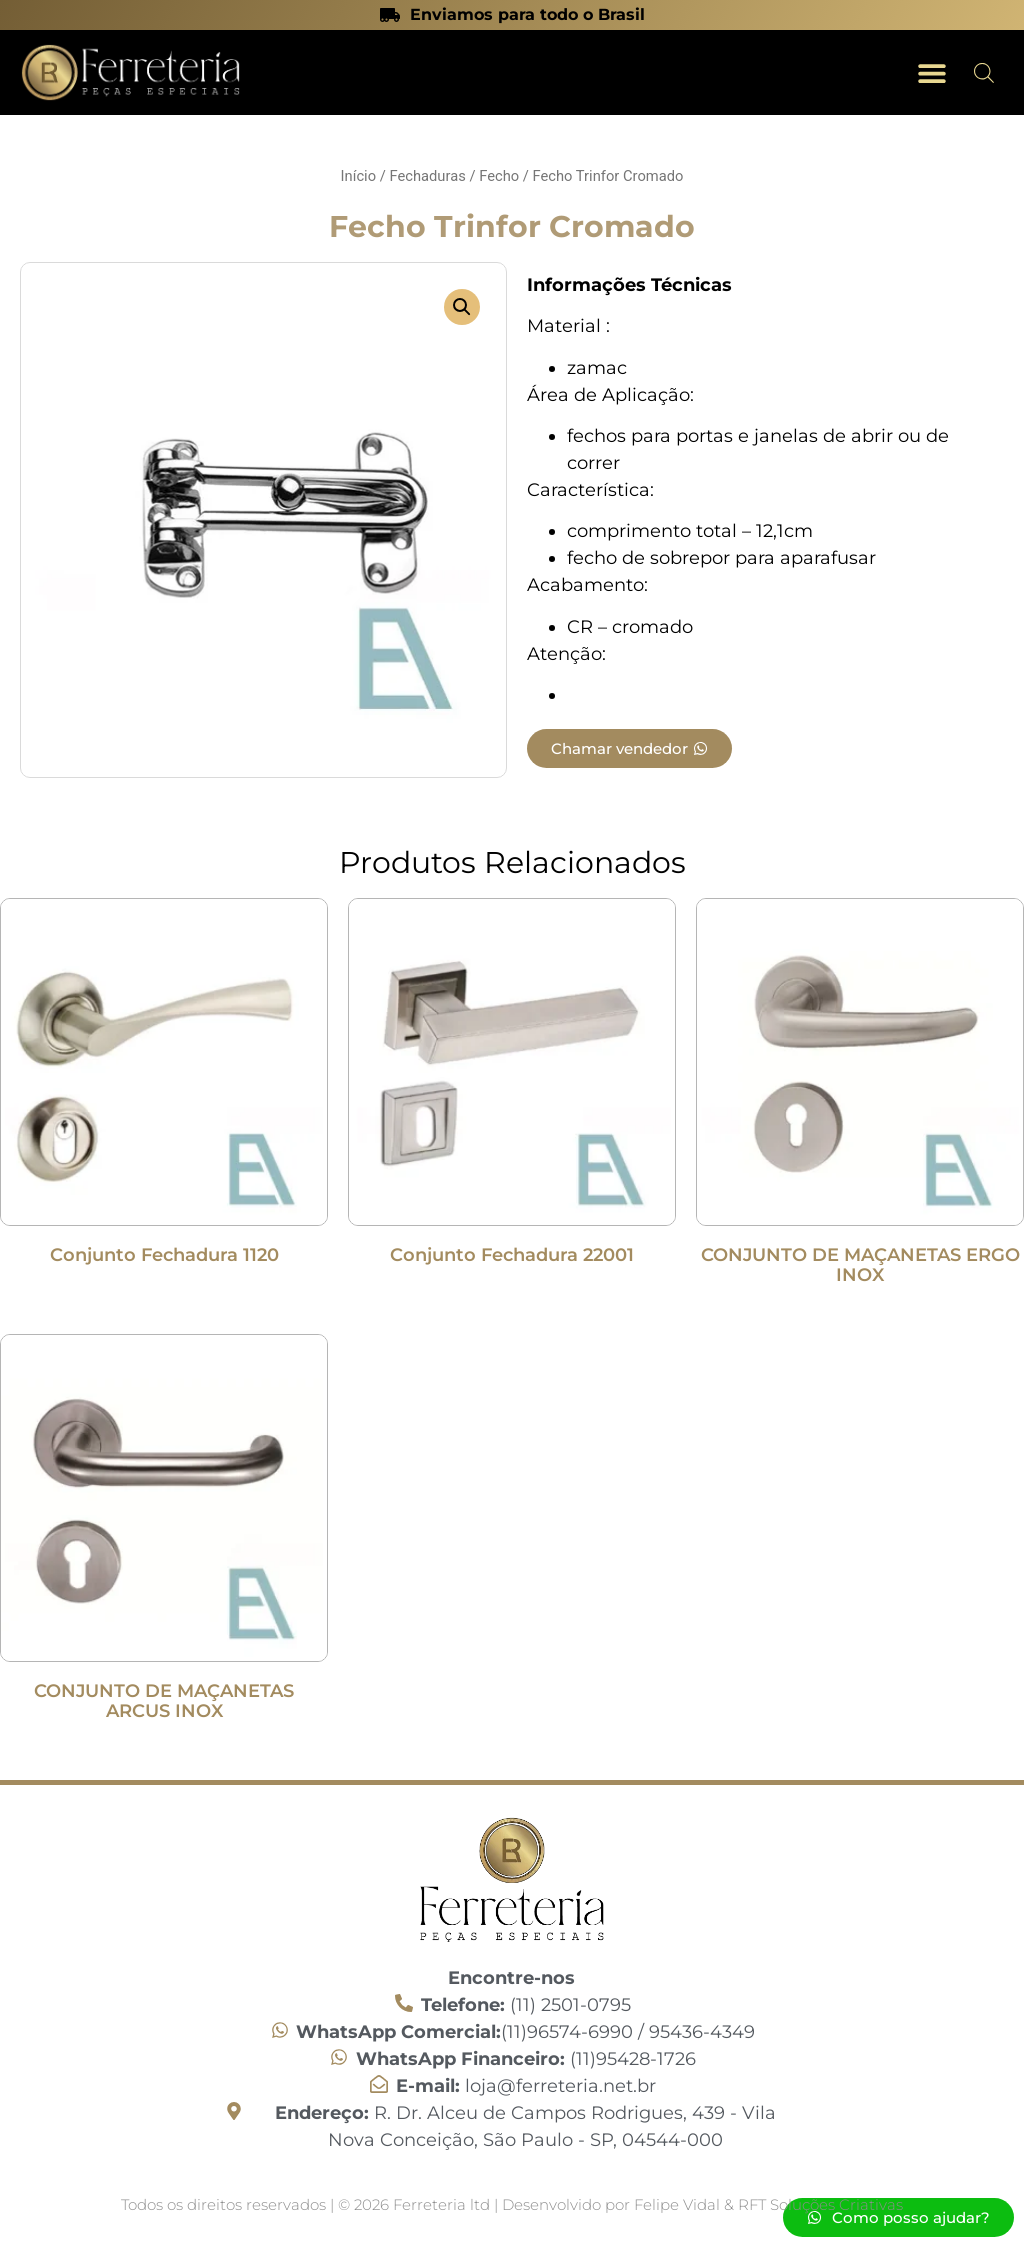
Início (358, 176)
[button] (931, 72)
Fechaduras (427, 176)
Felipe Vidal (679, 2204)
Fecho (499, 176)
